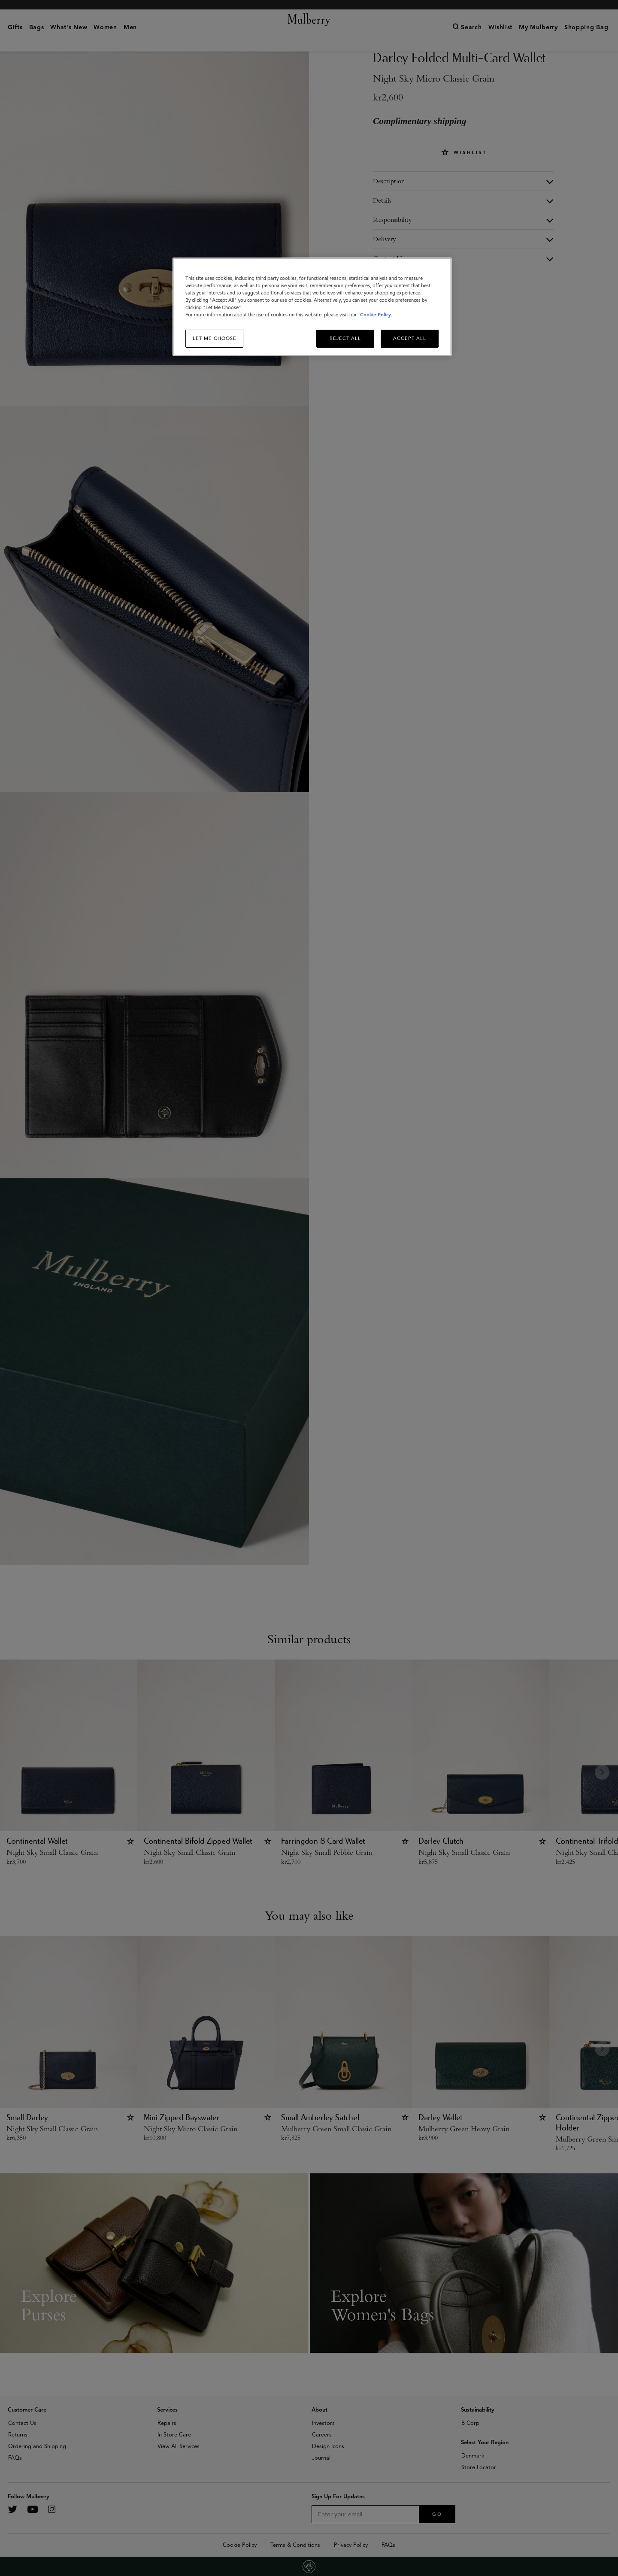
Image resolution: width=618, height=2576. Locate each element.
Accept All (409, 338)
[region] (312, 307)
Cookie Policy (375, 315)
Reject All (345, 338)
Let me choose (214, 338)
